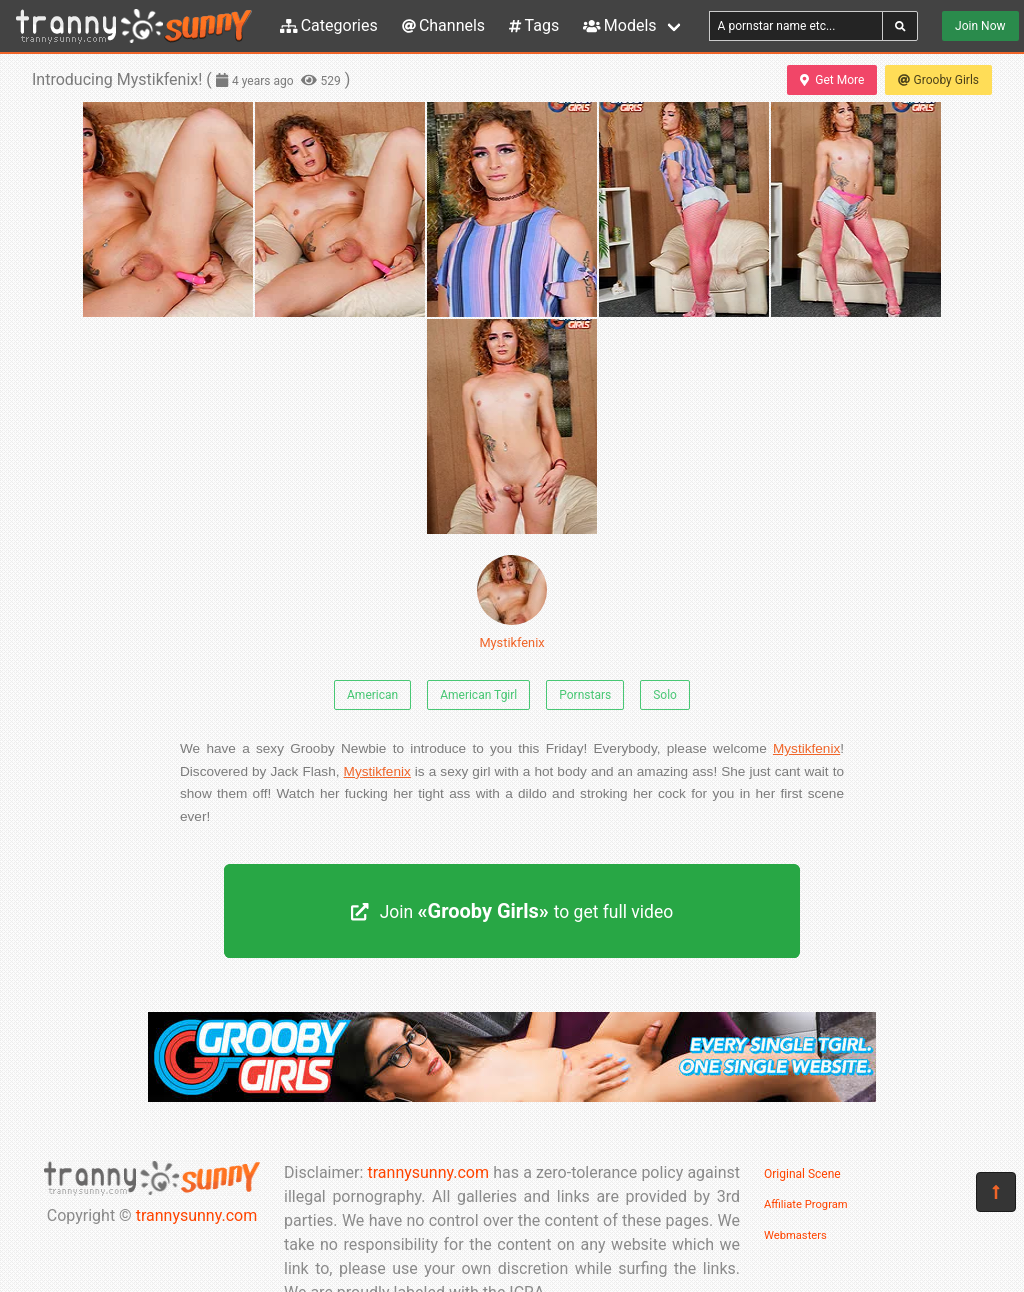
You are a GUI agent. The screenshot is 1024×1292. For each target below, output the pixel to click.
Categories (329, 25)
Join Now (980, 26)
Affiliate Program (806, 1204)
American (372, 695)
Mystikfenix (512, 602)
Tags (534, 25)
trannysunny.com (197, 1215)
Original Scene (802, 1174)
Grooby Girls (938, 80)
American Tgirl (478, 695)
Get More (832, 80)
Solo (665, 695)
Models (619, 25)
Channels (443, 25)
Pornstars (585, 695)
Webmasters (795, 1235)
